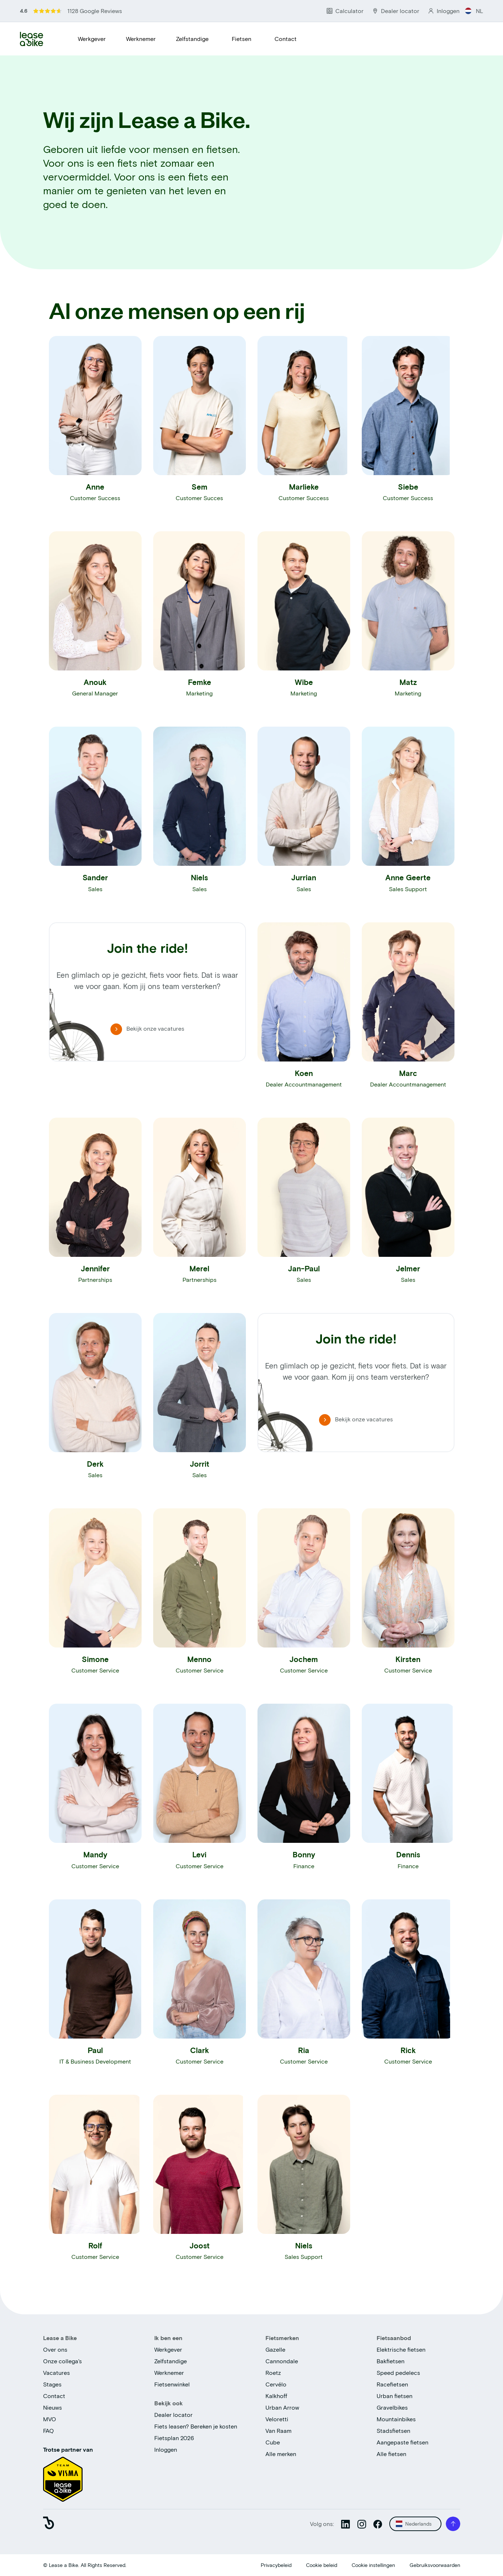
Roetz (273, 2372)
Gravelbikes (392, 2407)
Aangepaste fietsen (402, 2442)
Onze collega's (62, 2360)
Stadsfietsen (393, 2430)
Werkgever (92, 38)
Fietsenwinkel (172, 2384)
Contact (285, 38)
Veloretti (276, 2418)
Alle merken (280, 2453)
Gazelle (275, 2349)
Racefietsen (392, 2384)
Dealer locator (173, 2414)
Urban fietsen (394, 2395)
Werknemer (141, 38)
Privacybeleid (276, 2565)
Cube (272, 2442)
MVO (49, 2418)
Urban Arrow (282, 2407)
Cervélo (275, 2384)
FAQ (48, 2430)
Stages (52, 2384)
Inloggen (165, 2449)
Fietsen (241, 38)
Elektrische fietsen (401, 2349)
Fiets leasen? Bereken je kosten (195, 2426)
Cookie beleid (321, 2565)
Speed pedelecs (398, 2372)
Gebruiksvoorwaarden (435, 2565)
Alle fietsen (391, 2453)
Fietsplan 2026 (174, 2437)
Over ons (55, 2349)
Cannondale (281, 2360)
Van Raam (278, 2430)
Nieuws (52, 2407)
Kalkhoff (276, 2395)
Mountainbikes (396, 2418)
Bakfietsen (391, 2360)
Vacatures (56, 2372)
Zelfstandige (192, 38)
